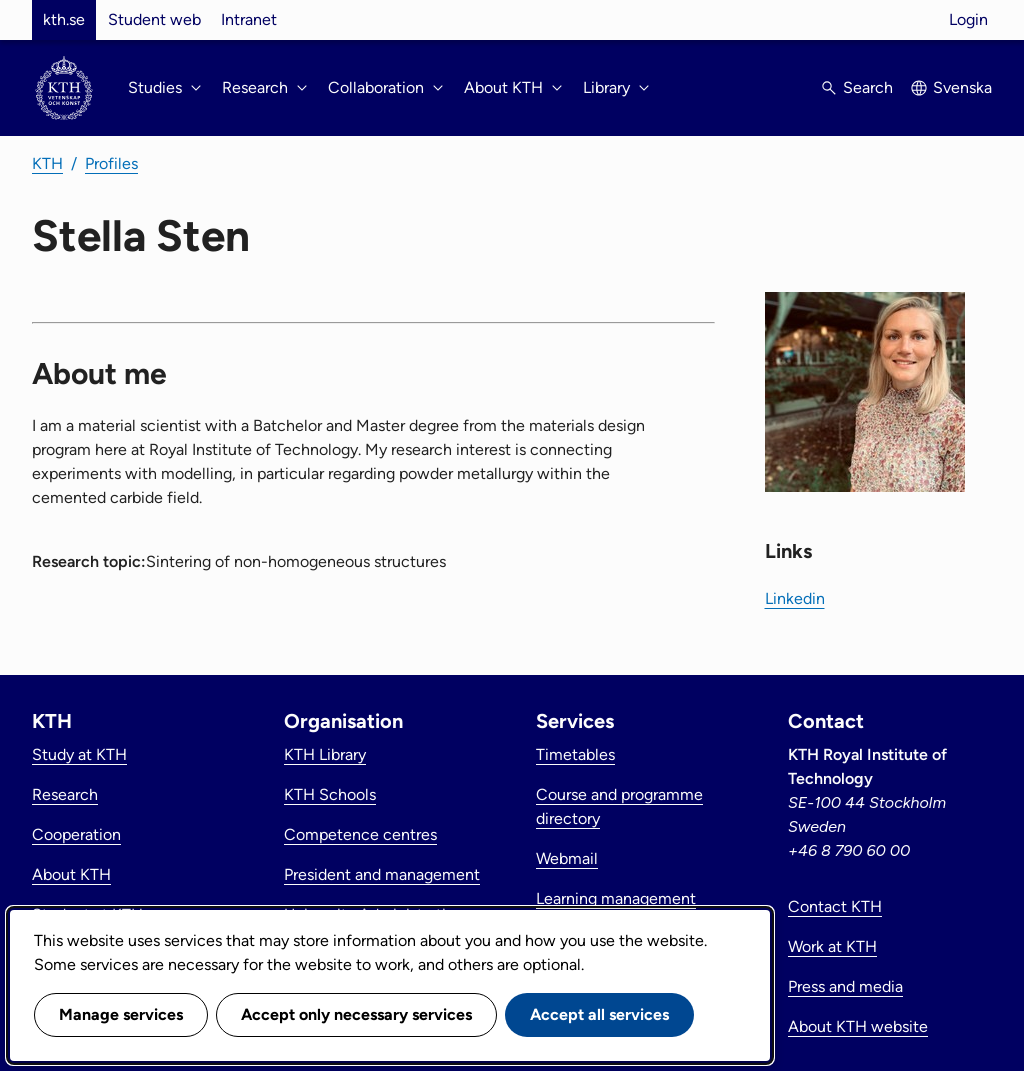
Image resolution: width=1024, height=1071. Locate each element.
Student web (154, 19)
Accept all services (599, 1014)
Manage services (121, 1014)
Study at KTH (79, 754)
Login (968, 19)
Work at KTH (832, 946)
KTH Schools (330, 794)
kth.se (64, 19)
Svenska (962, 87)
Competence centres (360, 834)
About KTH (71, 874)
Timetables (575, 754)
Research (65, 794)
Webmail (567, 858)
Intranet (249, 19)
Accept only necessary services (356, 1014)
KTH (47, 163)
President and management (382, 874)
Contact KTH (835, 906)
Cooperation (76, 834)
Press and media (845, 986)
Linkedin (795, 598)
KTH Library (325, 754)
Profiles (111, 163)
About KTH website (858, 1026)
